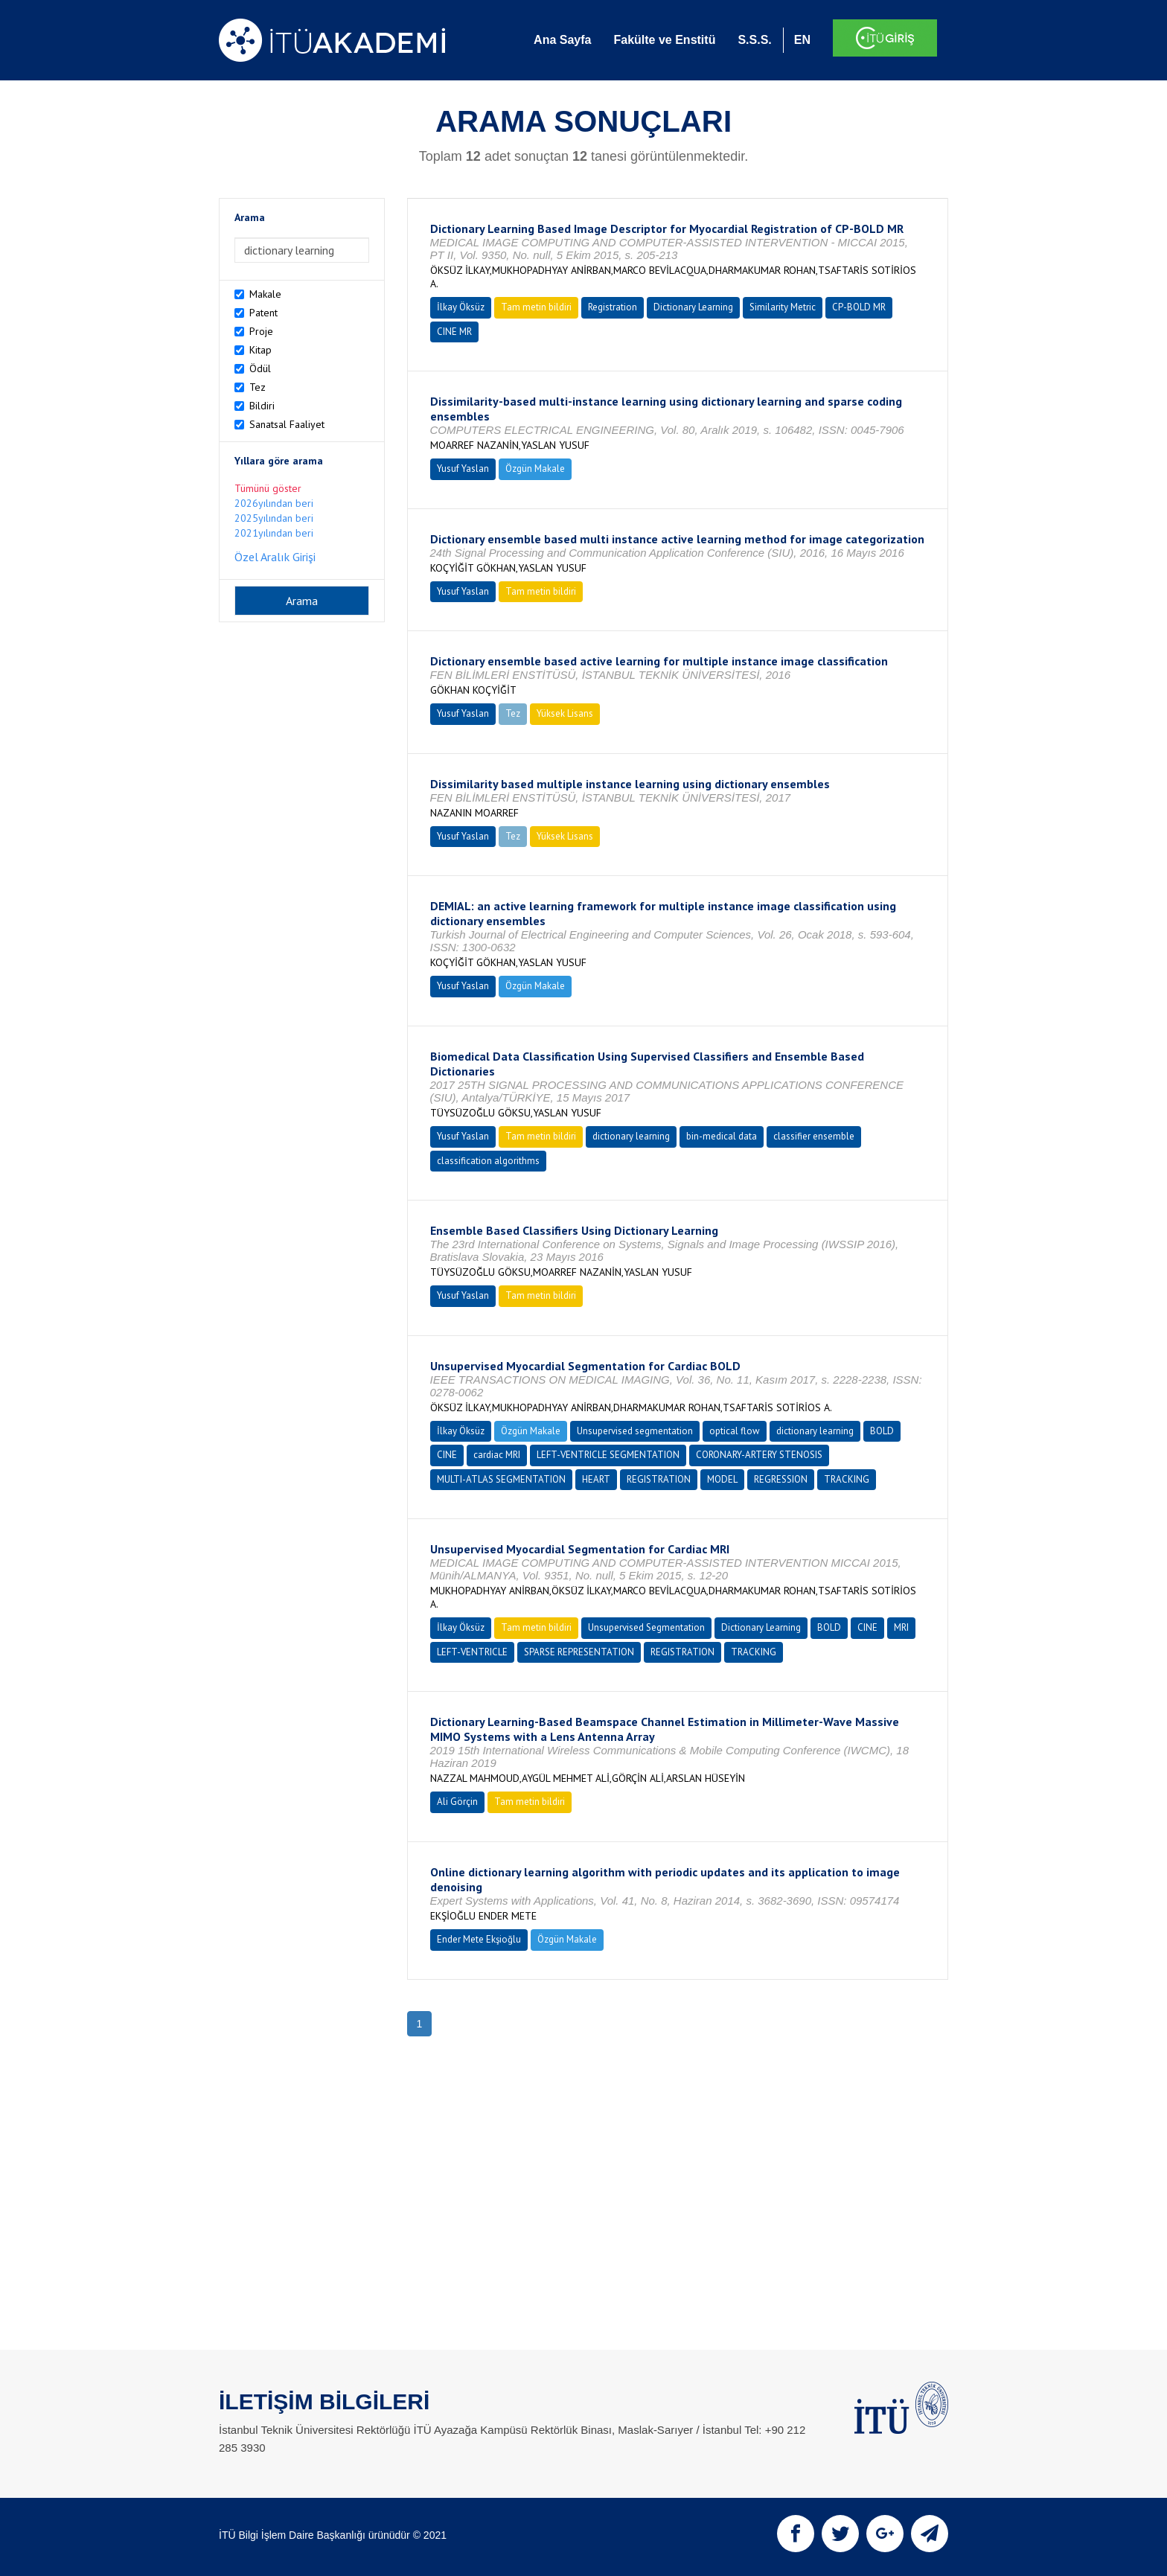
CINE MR (454, 331)
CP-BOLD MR (859, 307)
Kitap (260, 350)
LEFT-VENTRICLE (472, 1652)
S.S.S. (754, 39)
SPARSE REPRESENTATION (579, 1652)
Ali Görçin (457, 1801)
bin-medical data (721, 1136)
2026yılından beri (273, 503)
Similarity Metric (782, 307)
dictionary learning (631, 1136)
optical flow (734, 1431)
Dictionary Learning (693, 307)
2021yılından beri (273, 533)
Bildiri (262, 405)
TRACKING (846, 1479)
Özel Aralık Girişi (275, 556)
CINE (447, 1454)
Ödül (260, 368)
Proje (261, 331)
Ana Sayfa (562, 39)
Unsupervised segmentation (635, 1431)
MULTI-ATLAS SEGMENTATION (501, 1479)
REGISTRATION (659, 1479)
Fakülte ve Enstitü (664, 39)
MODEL (722, 1479)
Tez (257, 387)
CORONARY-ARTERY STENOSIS (759, 1454)
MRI (901, 1627)
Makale (265, 294)
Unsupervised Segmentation (646, 1627)
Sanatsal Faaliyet (286, 424)
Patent (263, 312)
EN (802, 39)
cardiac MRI (496, 1454)
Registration (612, 307)
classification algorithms (488, 1160)
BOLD (882, 1431)
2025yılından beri (273, 518)
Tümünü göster (267, 488)
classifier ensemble (813, 1136)
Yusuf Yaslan (463, 468)
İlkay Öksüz (461, 307)
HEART (596, 1479)
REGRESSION (781, 1479)
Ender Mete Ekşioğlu (479, 1939)
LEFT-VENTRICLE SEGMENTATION (608, 1454)
